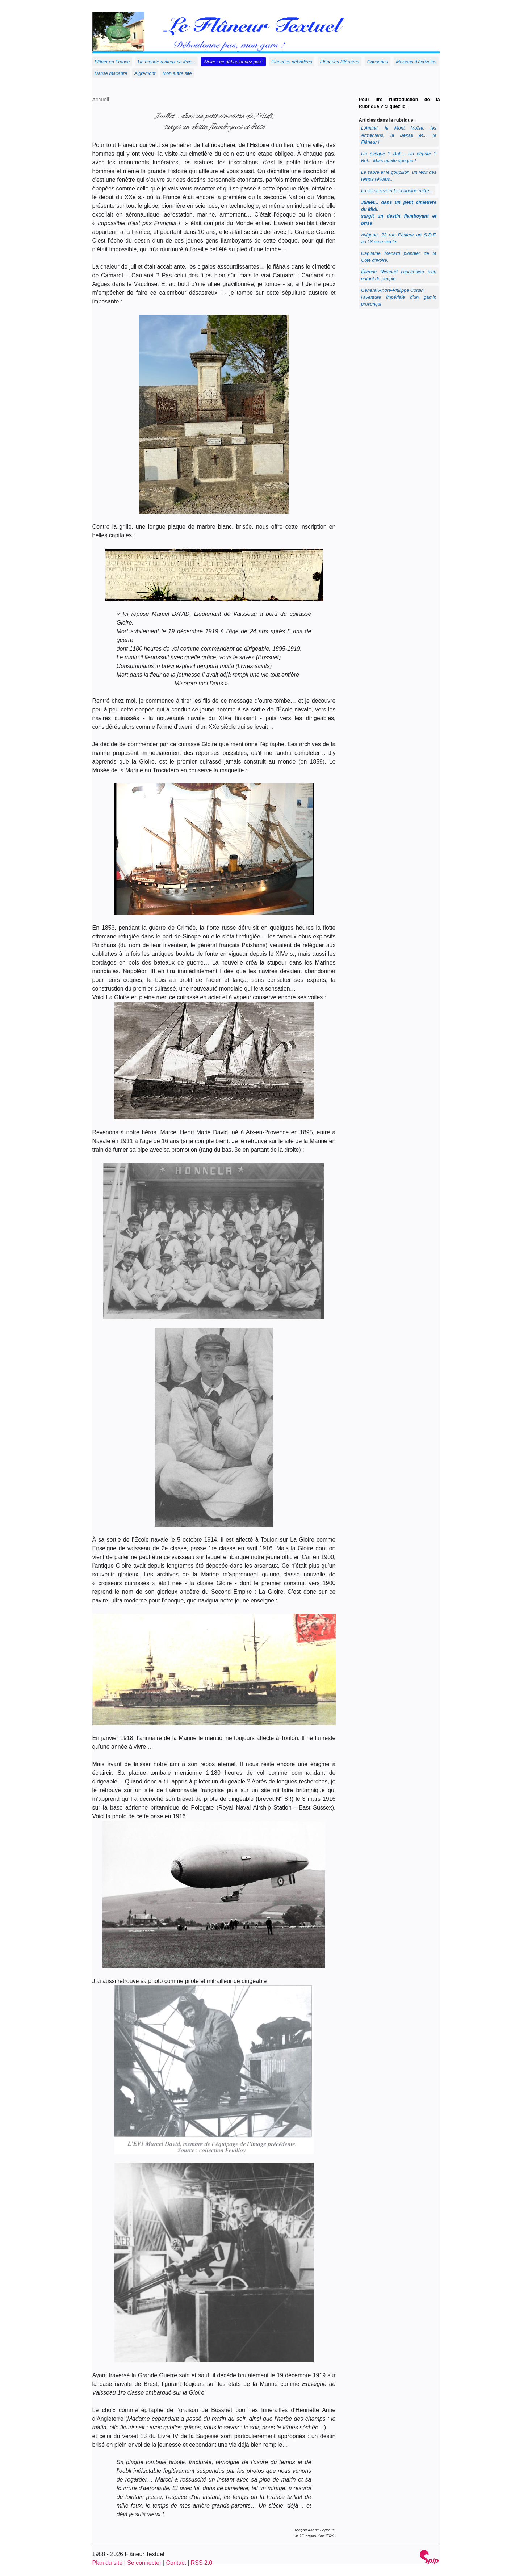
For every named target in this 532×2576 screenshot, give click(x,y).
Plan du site (107, 2563)
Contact (176, 2563)
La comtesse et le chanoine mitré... (397, 190)
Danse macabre (111, 73)
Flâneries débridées (291, 61)
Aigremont (144, 73)
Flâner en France (112, 61)
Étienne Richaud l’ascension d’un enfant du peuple (398, 275)
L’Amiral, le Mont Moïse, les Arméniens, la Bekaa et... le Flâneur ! (398, 134)
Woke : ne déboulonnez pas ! (234, 61)
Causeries (377, 61)
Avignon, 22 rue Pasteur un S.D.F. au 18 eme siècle (398, 238)
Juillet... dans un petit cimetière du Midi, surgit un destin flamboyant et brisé (398, 212)
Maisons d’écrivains (416, 61)
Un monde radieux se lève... (166, 61)
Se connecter (144, 2563)
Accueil (100, 99)
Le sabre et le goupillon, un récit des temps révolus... (398, 175)
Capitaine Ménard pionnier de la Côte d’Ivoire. (398, 257)
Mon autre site (177, 73)
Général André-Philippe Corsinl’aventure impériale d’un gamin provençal (398, 297)
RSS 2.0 (202, 2563)
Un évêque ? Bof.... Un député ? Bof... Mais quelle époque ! (398, 157)
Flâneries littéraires (339, 61)
